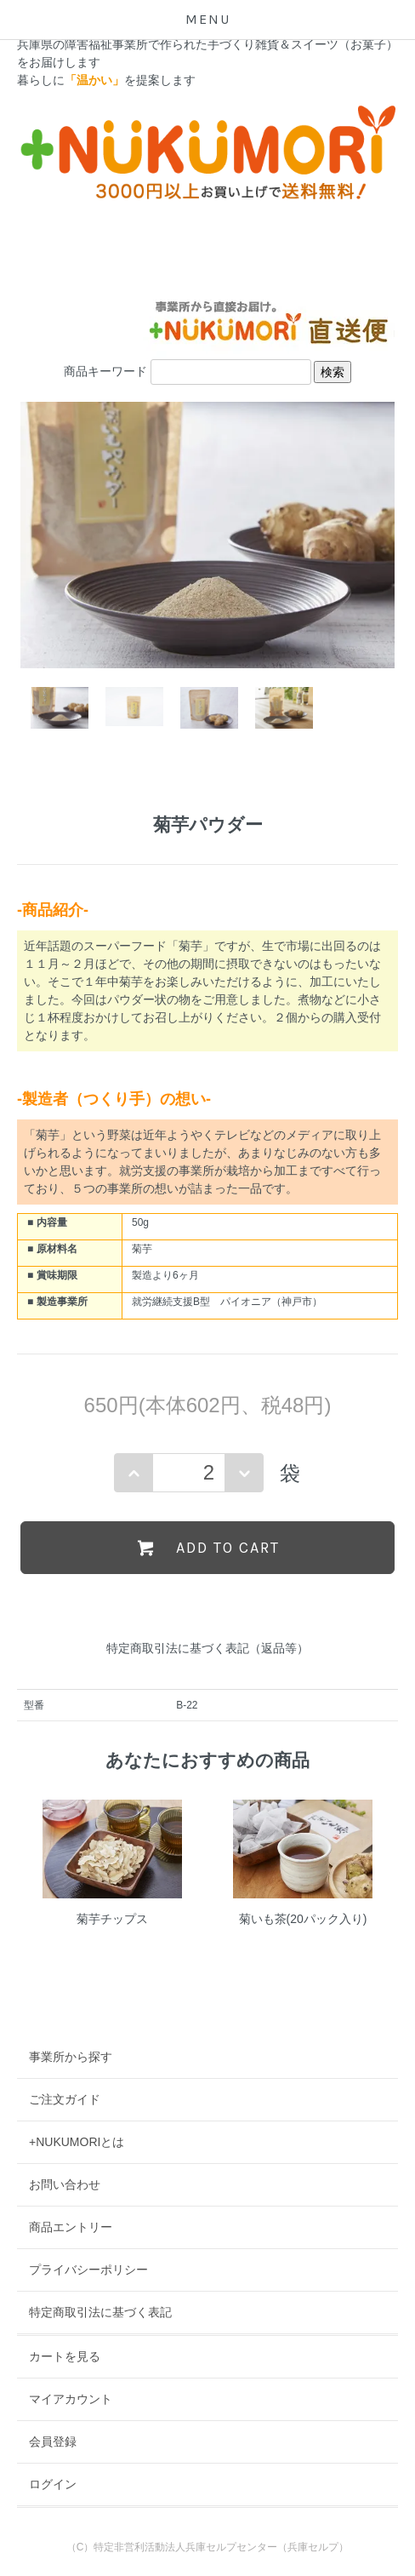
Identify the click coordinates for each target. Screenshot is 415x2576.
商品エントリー (70, 2227)
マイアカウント (70, 2399)
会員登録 (53, 2441)
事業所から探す (70, 2057)
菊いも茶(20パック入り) (303, 1919)
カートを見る (64, 2356)
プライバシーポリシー (88, 2269)
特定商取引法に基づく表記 (100, 2312)
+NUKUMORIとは (76, 2142)
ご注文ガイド (64, 2099)
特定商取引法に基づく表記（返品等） (207, 1648)
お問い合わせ (64, 2184)
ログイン (53, 2484)
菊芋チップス (112, 1919)
